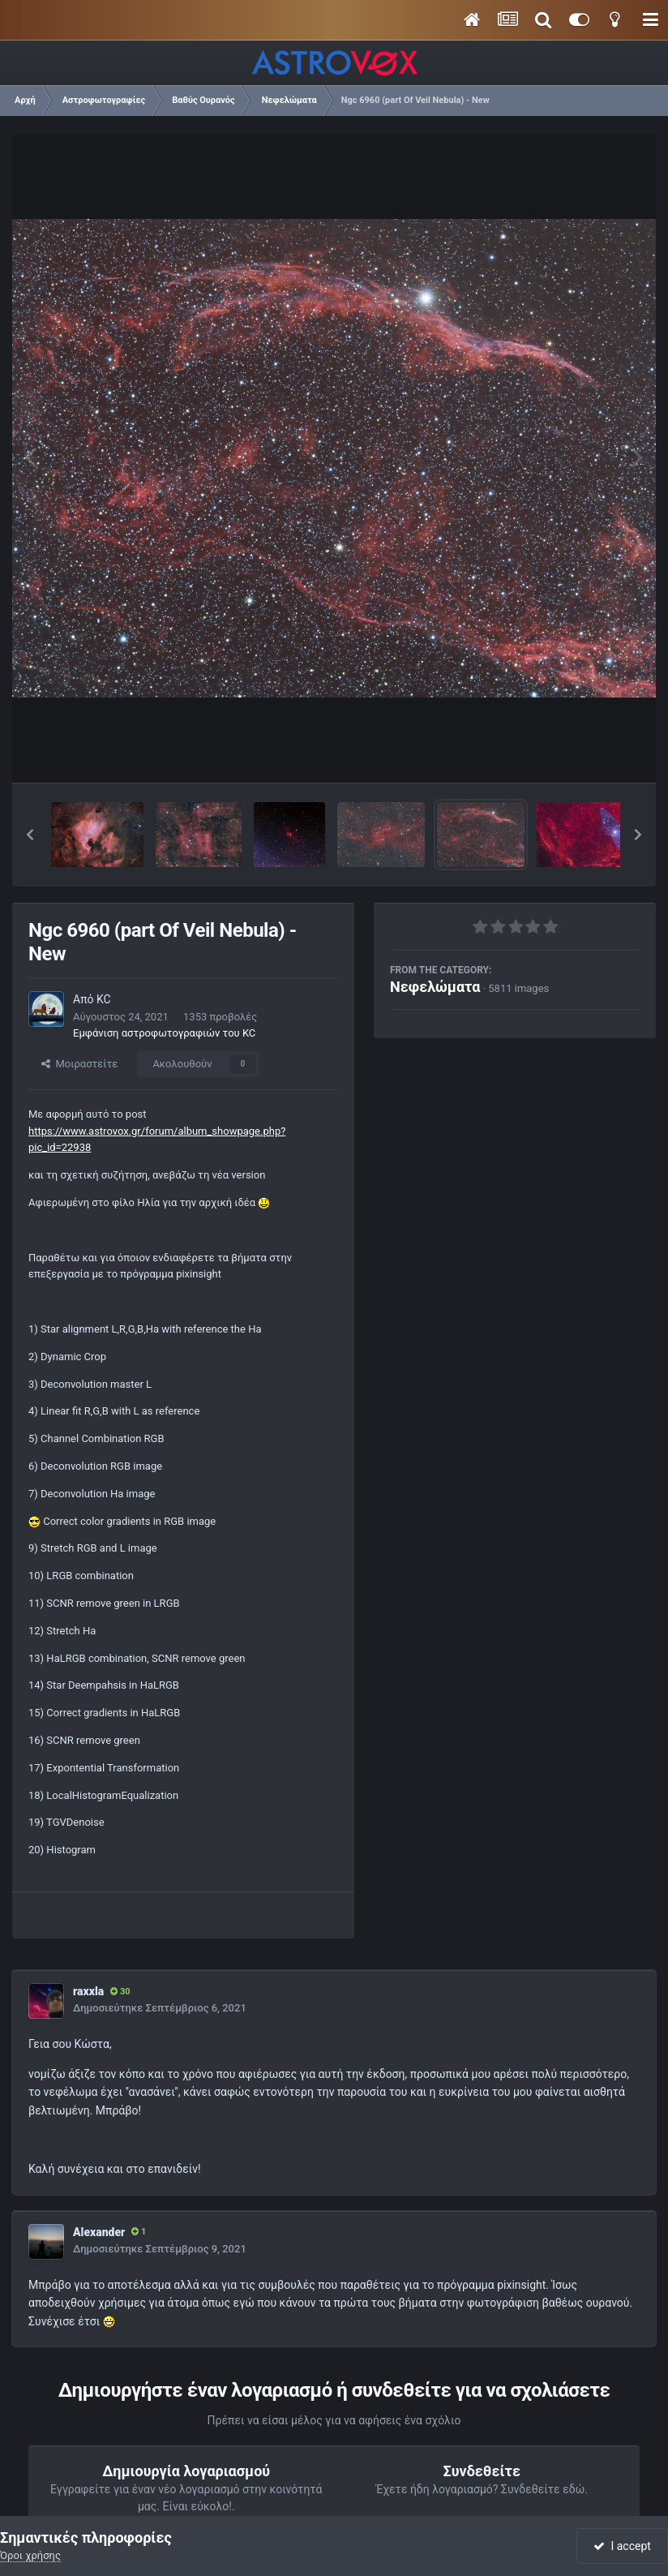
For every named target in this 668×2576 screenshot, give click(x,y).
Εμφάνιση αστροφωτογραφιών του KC (164, 1033)
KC (103, 999)
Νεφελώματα (435, 986)
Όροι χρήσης (30, 2555)
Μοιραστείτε (79, 1064)
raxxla (88, 1991)
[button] (30, 834)
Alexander (99, 2232)
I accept (621, 2546)
